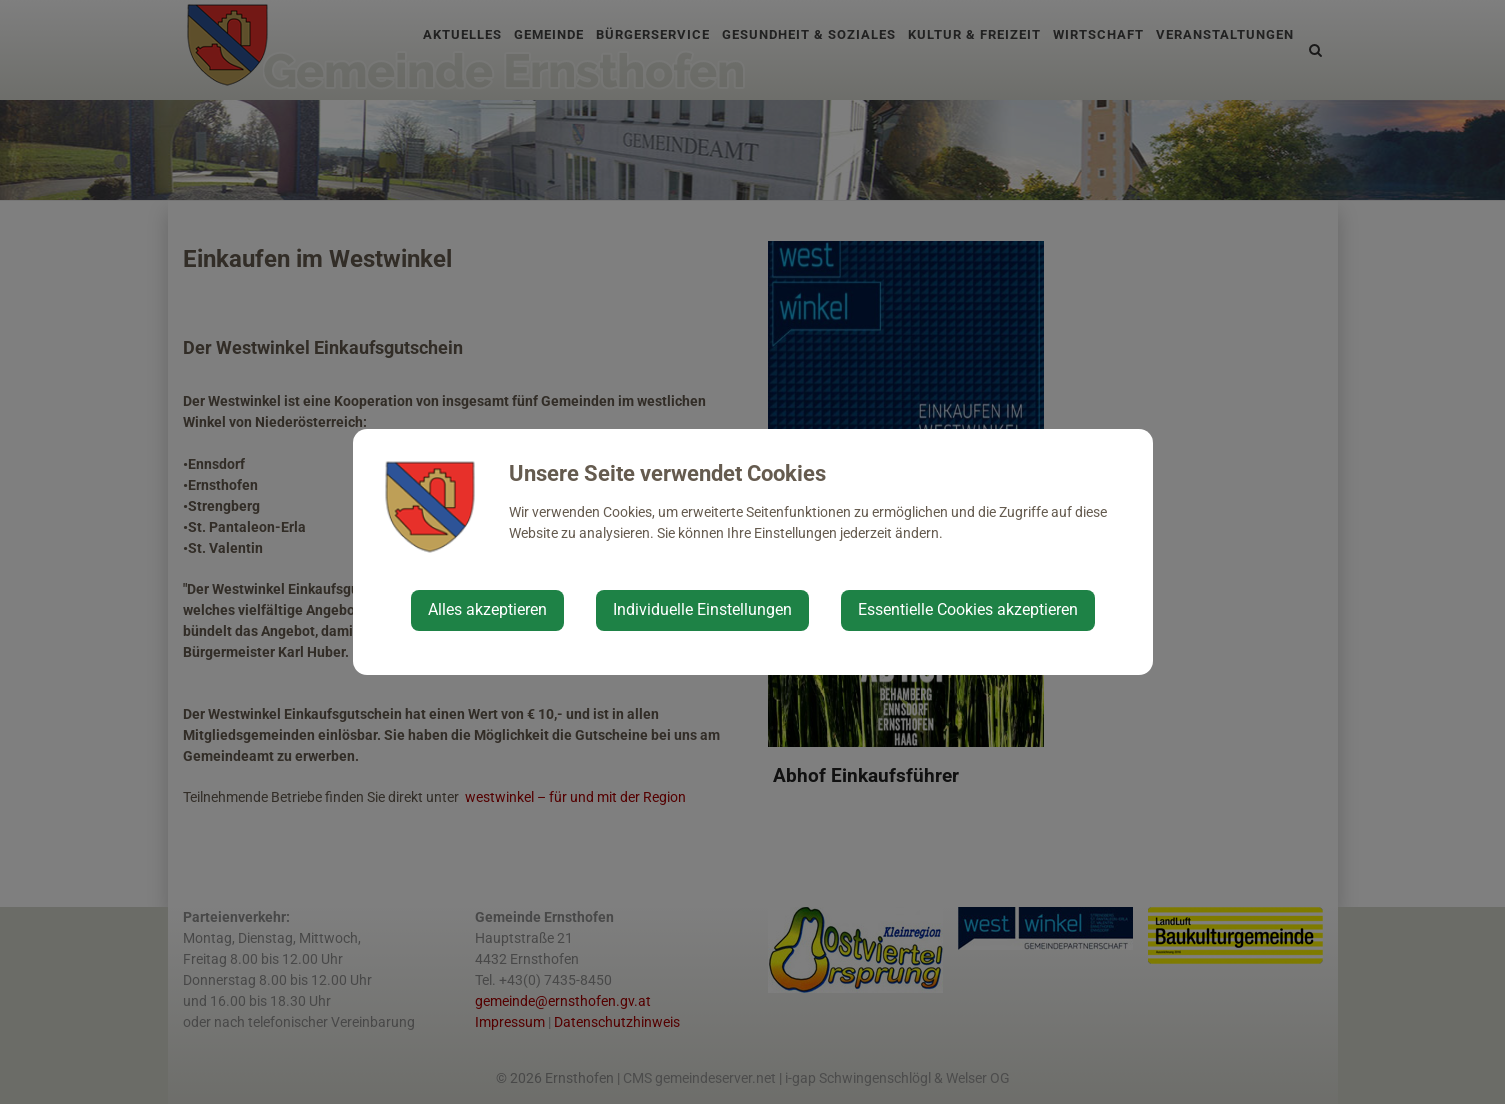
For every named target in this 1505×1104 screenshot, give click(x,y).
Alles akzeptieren (487, 609)
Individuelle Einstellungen (702, 609)
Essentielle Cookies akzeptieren (968, 609)
